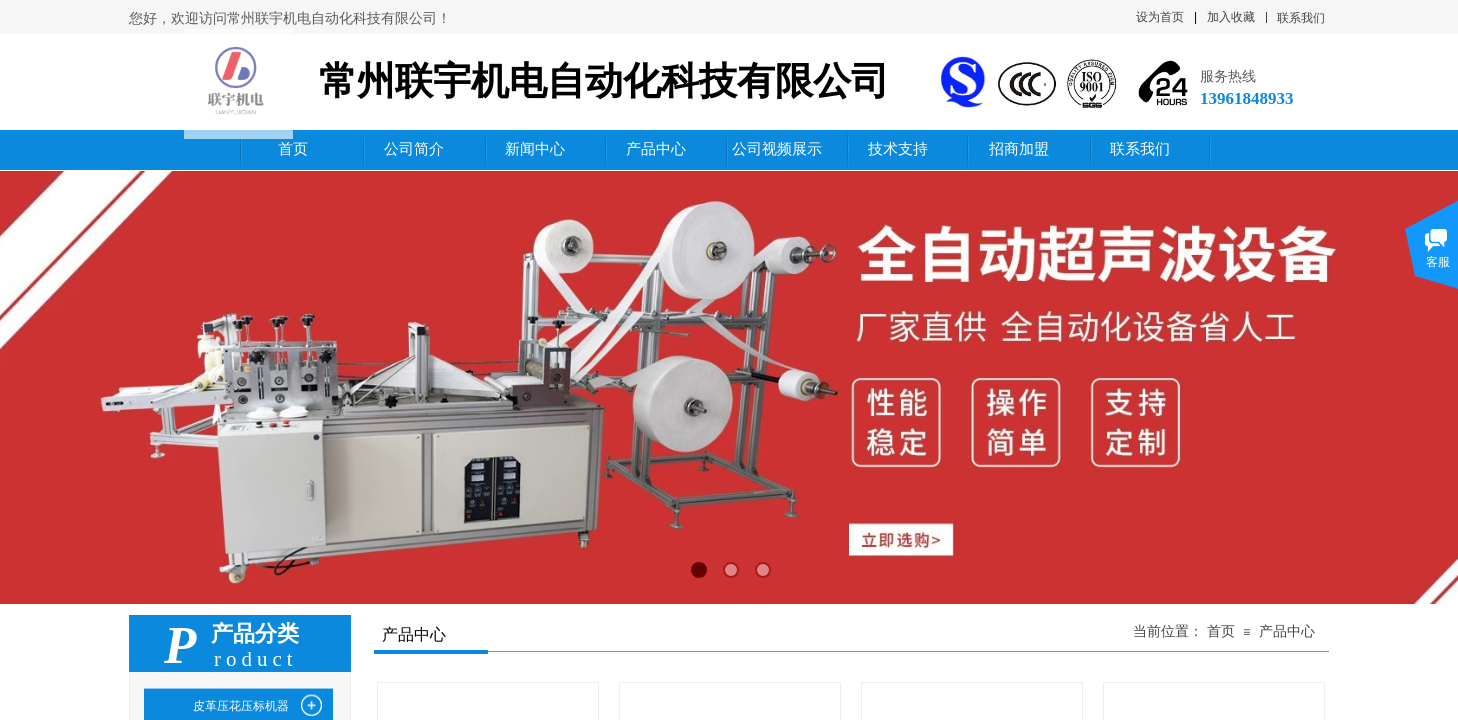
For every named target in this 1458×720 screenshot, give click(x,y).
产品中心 (1287, 631)
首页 (1221, 631)
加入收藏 (1231, 17)
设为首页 (1160, 17)
